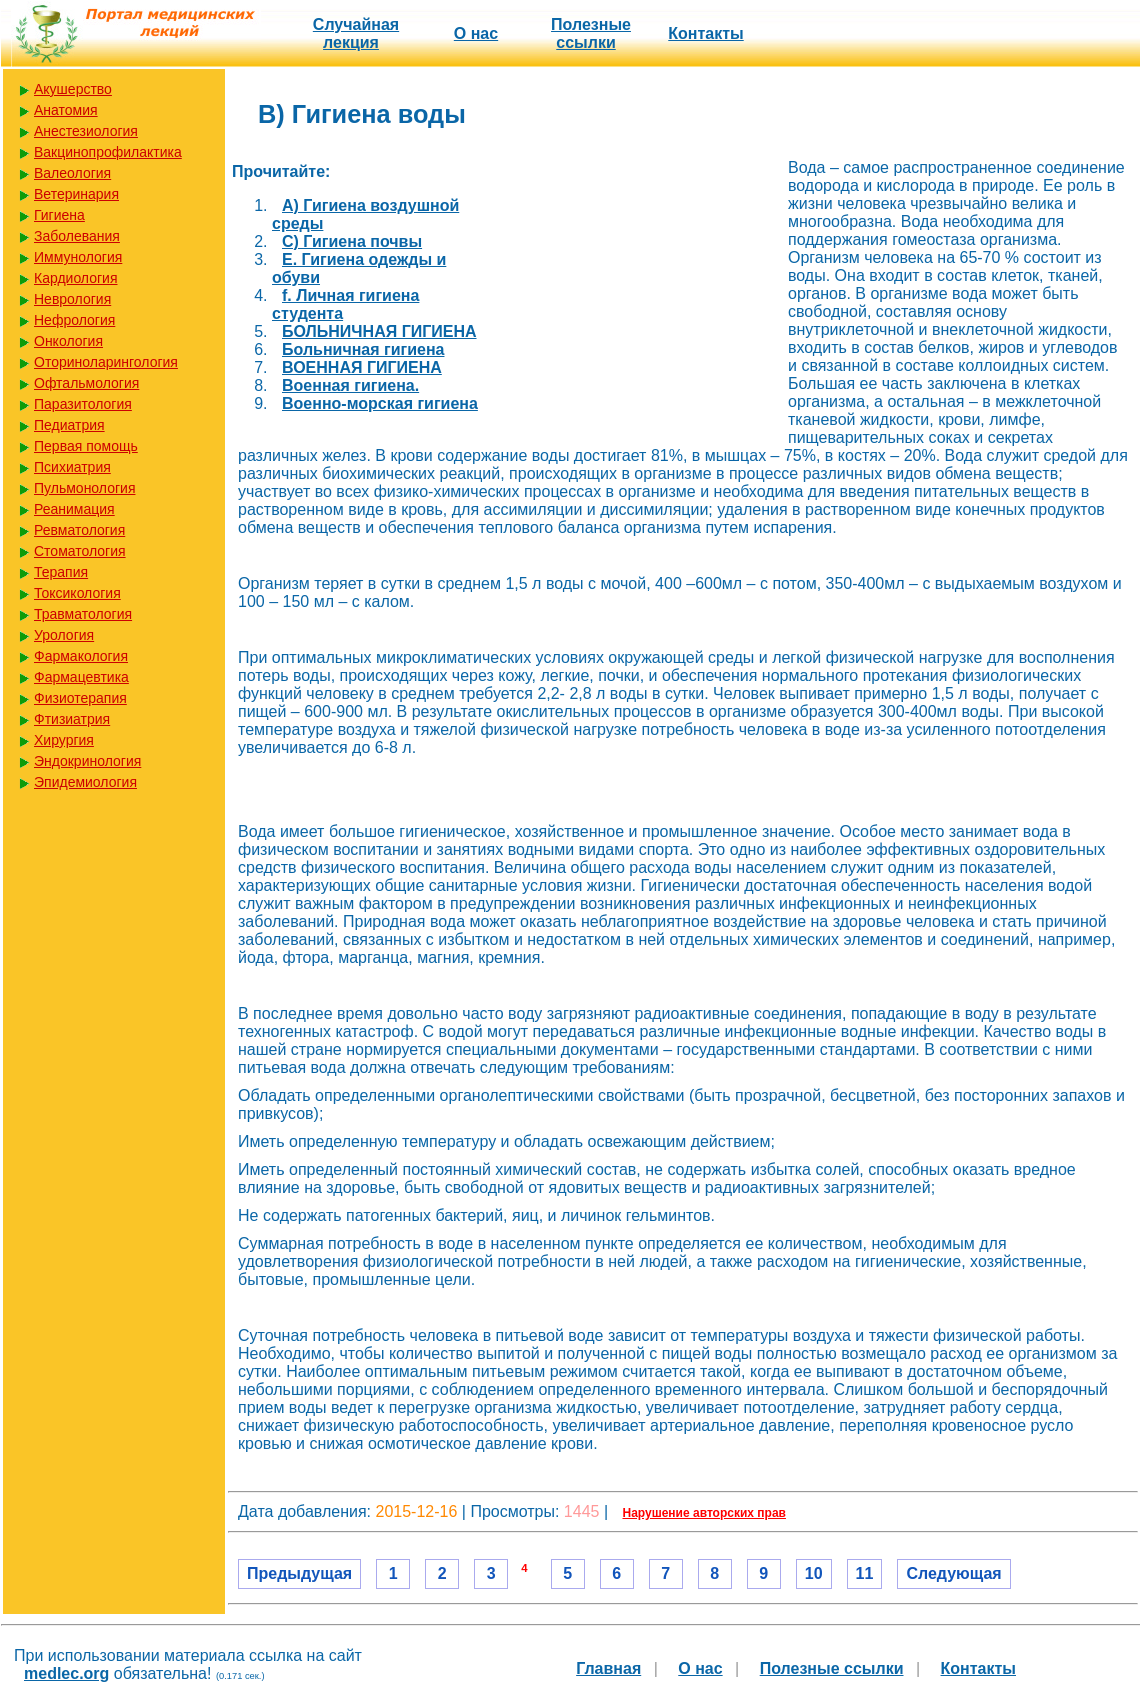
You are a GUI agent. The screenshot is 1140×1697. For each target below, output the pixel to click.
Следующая (953, 1573)
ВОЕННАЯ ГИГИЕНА (362, 367)
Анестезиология (86, 131)
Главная (608, 1668)
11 (865, 1573)
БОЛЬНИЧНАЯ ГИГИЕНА (379, 331)
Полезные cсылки (591, 33)
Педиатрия (69, 425)
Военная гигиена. (350, 385)
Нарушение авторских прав (704, 1513)
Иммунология (78, 257)
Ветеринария (76, 194)
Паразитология (83, 404)
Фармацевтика (81, 677)
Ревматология (79, 530)
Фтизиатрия (72, 719)
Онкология (68, 341)
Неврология (72, 299)
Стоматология (80, 551)
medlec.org (66, 1673)
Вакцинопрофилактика (108, 152)
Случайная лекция (356, 33)
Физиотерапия (80, 698)
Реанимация (74, 509)
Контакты (705, 33)
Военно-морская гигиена (380, 403)
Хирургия (64, 740)
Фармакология (81, 656)
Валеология (72, 173)
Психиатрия (72, 467)
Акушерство (73, 89)
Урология (64, 635)
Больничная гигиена (363, 349)
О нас (476, 33)
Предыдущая (299, 1573)
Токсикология (77, 593)
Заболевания (77, 236)
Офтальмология (86, 383)
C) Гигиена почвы (352, 241)
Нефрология (74, 320)
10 (814, 1573)
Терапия (61, 572)
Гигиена (59, 215)
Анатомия (66, 110)
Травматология (83, 614)
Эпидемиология (85, 782)
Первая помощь (86, 446)
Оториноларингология (106, 362)
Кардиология (76, 278)
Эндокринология (87, 761)
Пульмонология (84, 488)
